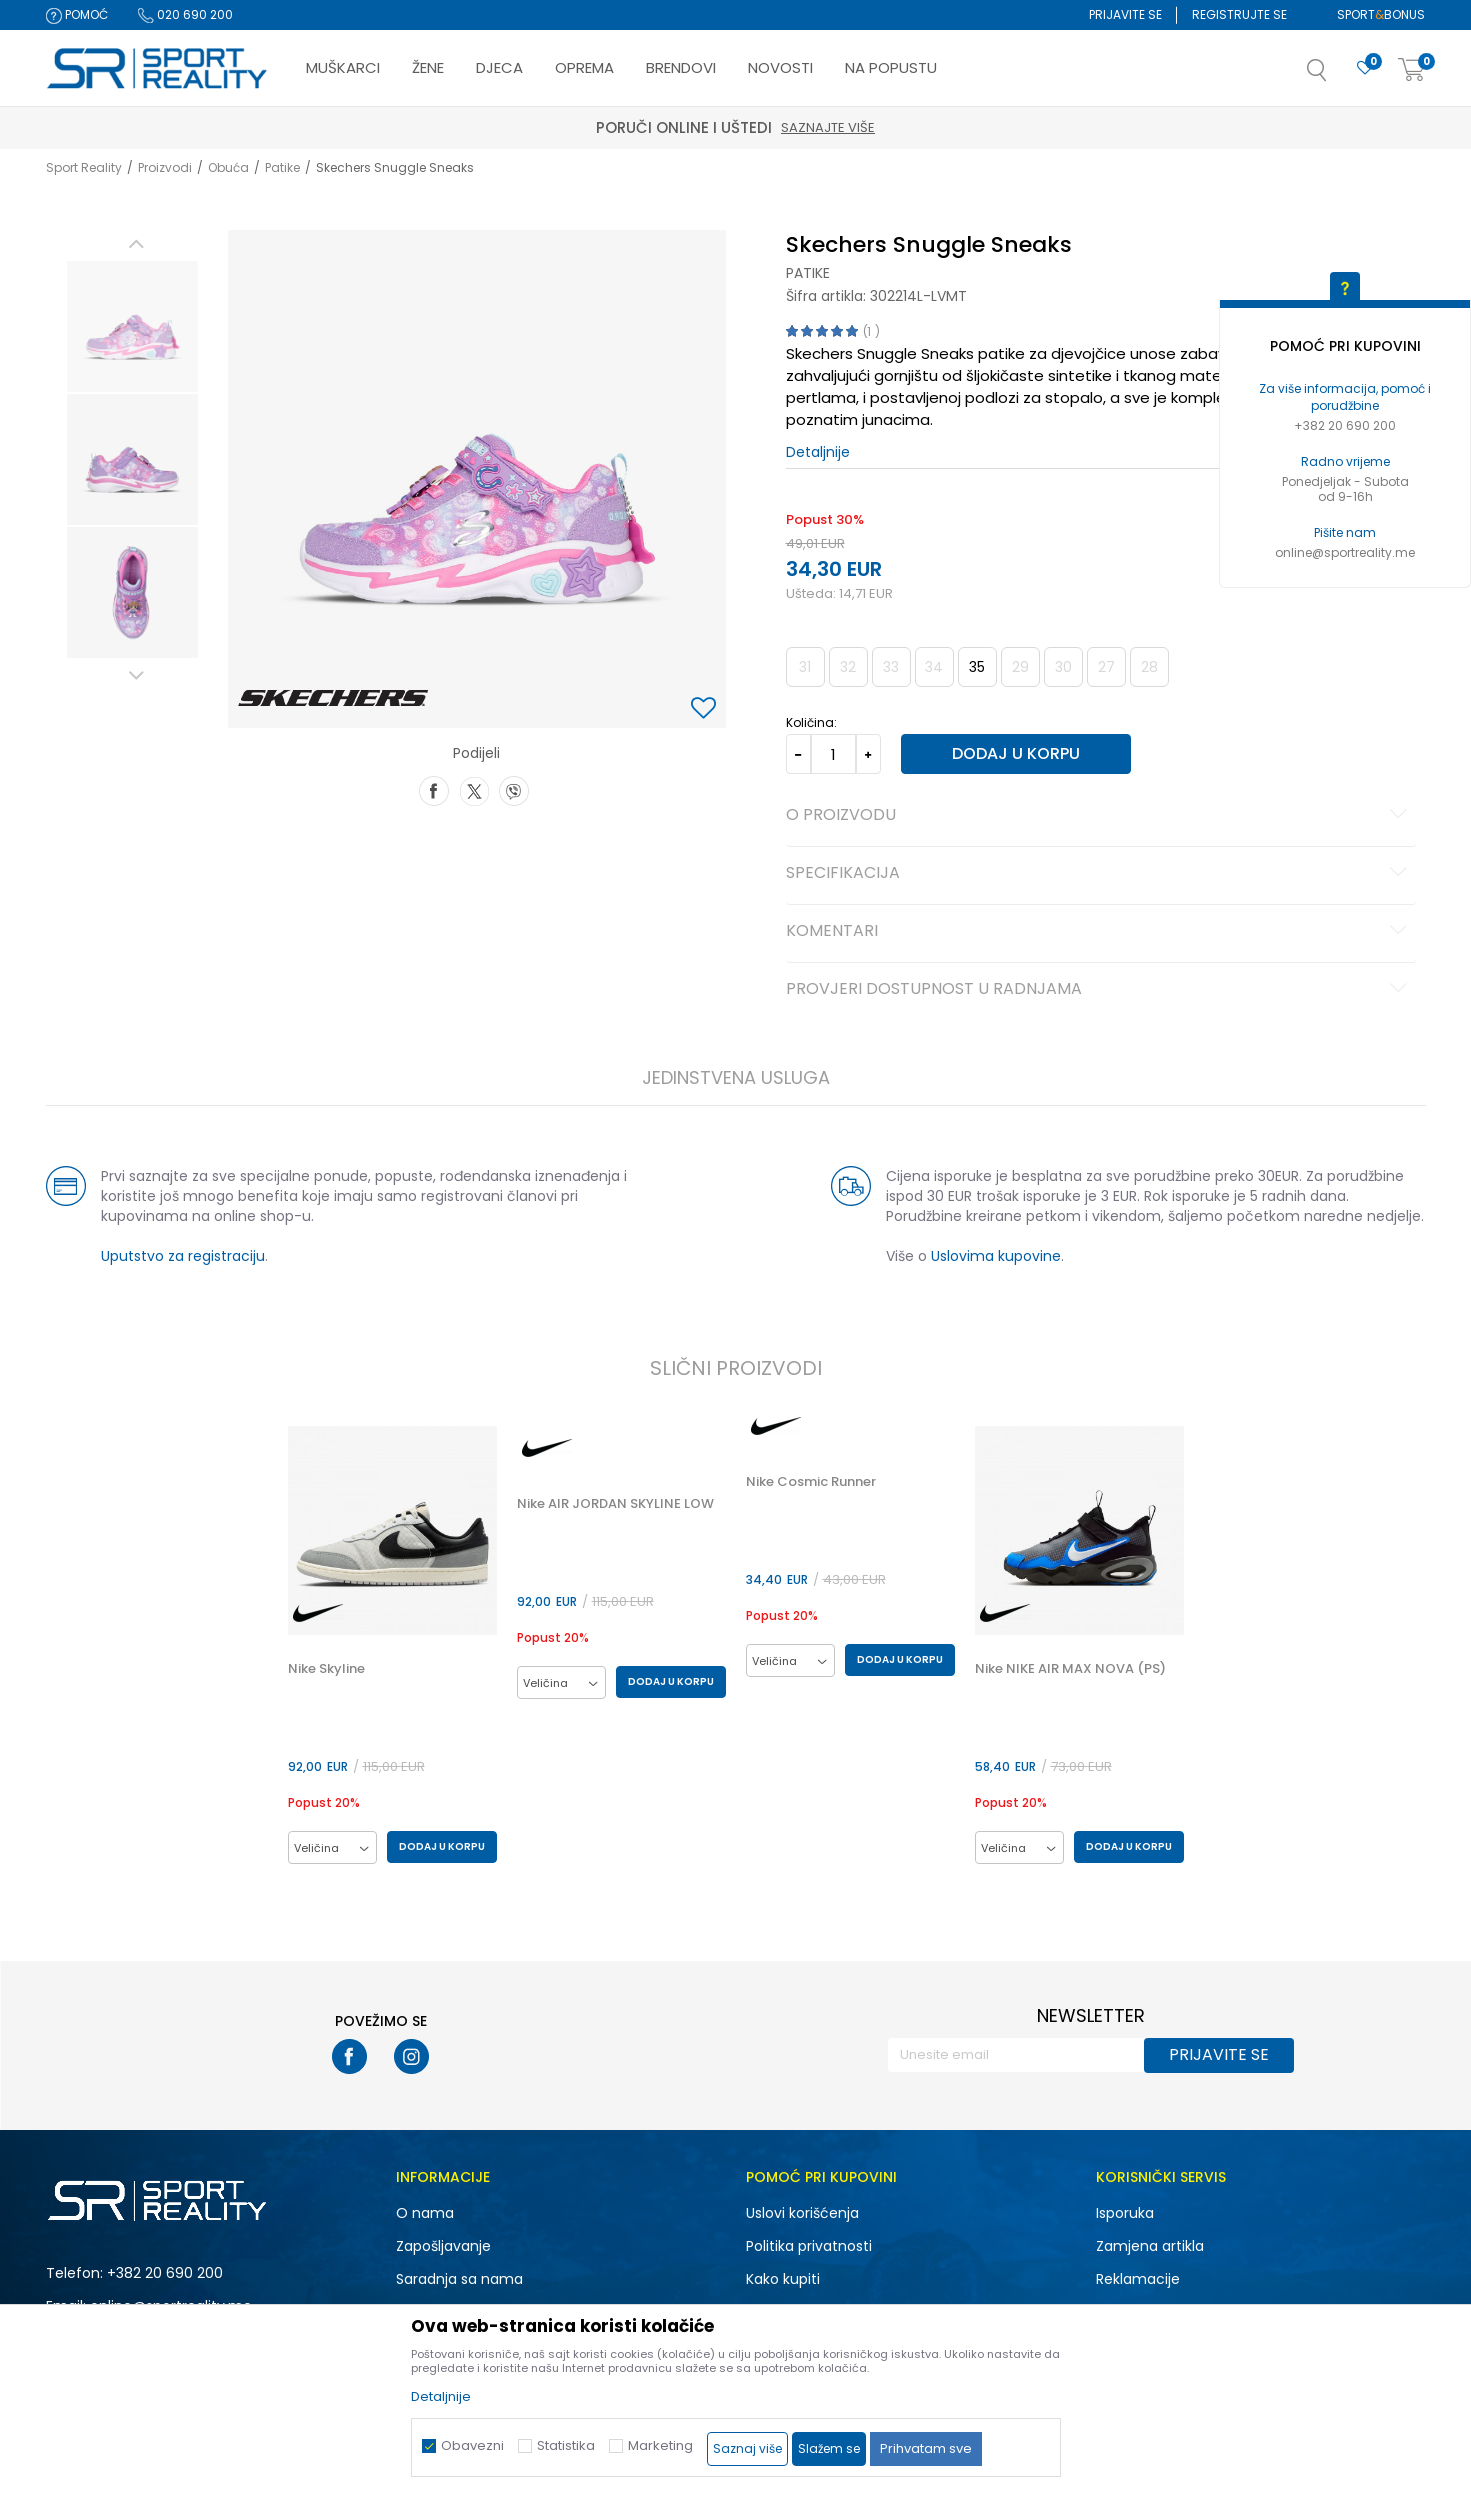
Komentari (1099, 932)
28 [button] (1149, 667)
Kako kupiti (783, 2279)
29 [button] (1020, 667)
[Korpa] (1412, 70)
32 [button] (848, 667)
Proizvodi (165, 167)
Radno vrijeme (1345, 461)
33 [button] (891, 667)
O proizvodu (1099, 816)
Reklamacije (1138, 2279)
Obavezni (472, 2445)
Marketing (660, 2445)
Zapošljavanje (443, 2246)
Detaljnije (818, 452)
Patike (282, 167)
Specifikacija (1099, 874)
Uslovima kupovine (996, 1256)
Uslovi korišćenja (802, 2213)
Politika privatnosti (809, 2246)
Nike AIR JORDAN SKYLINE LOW (615, 1504)
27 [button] (1106, 667)
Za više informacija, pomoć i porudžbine (1345, 397)
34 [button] (934, 667)
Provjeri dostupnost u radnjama (1099, 990)
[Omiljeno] (1365, 68)
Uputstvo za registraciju (183, 1256)
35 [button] (977, 667)
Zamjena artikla (1150, 2246)
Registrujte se (1239, 14)
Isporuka (1125, 2213)
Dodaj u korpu (1016, 753)
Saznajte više (828, 127)
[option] (132, 326)
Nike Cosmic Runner (811, 1482)
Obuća (228, 167)
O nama (425, 2213)
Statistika (566, 2445)
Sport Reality (84, 167)
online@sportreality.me (1345, 552)
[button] (1337, 76)
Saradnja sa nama (459, 2279)
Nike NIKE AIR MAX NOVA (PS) (1070, 1669)
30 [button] (1063, 667)
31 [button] (805, 667)
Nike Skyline (326, 1669)
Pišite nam (1345, 532)
